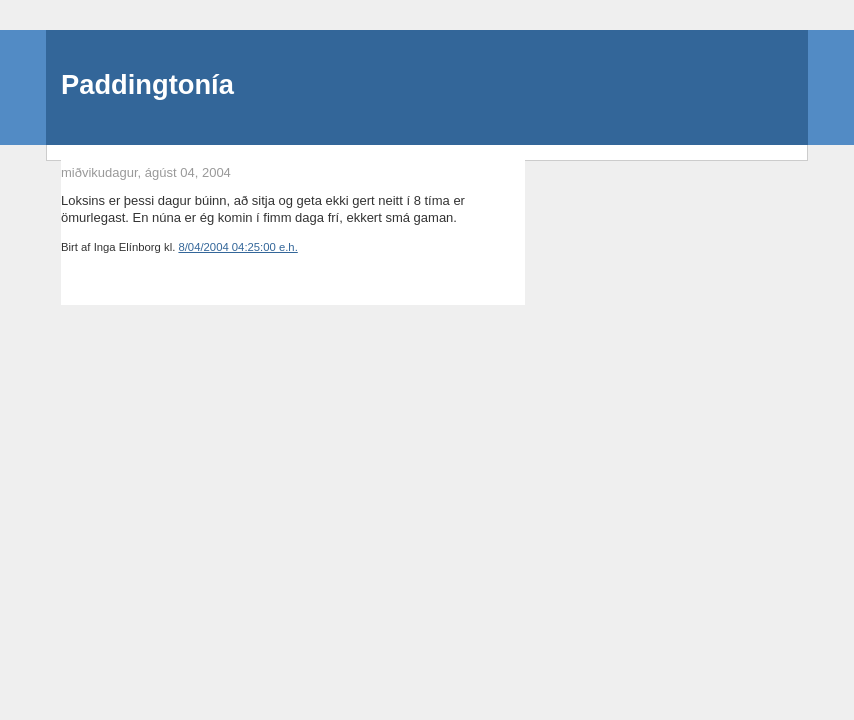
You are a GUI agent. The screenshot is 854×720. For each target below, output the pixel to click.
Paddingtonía (147, 84)
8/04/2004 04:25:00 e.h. (237, 247)
